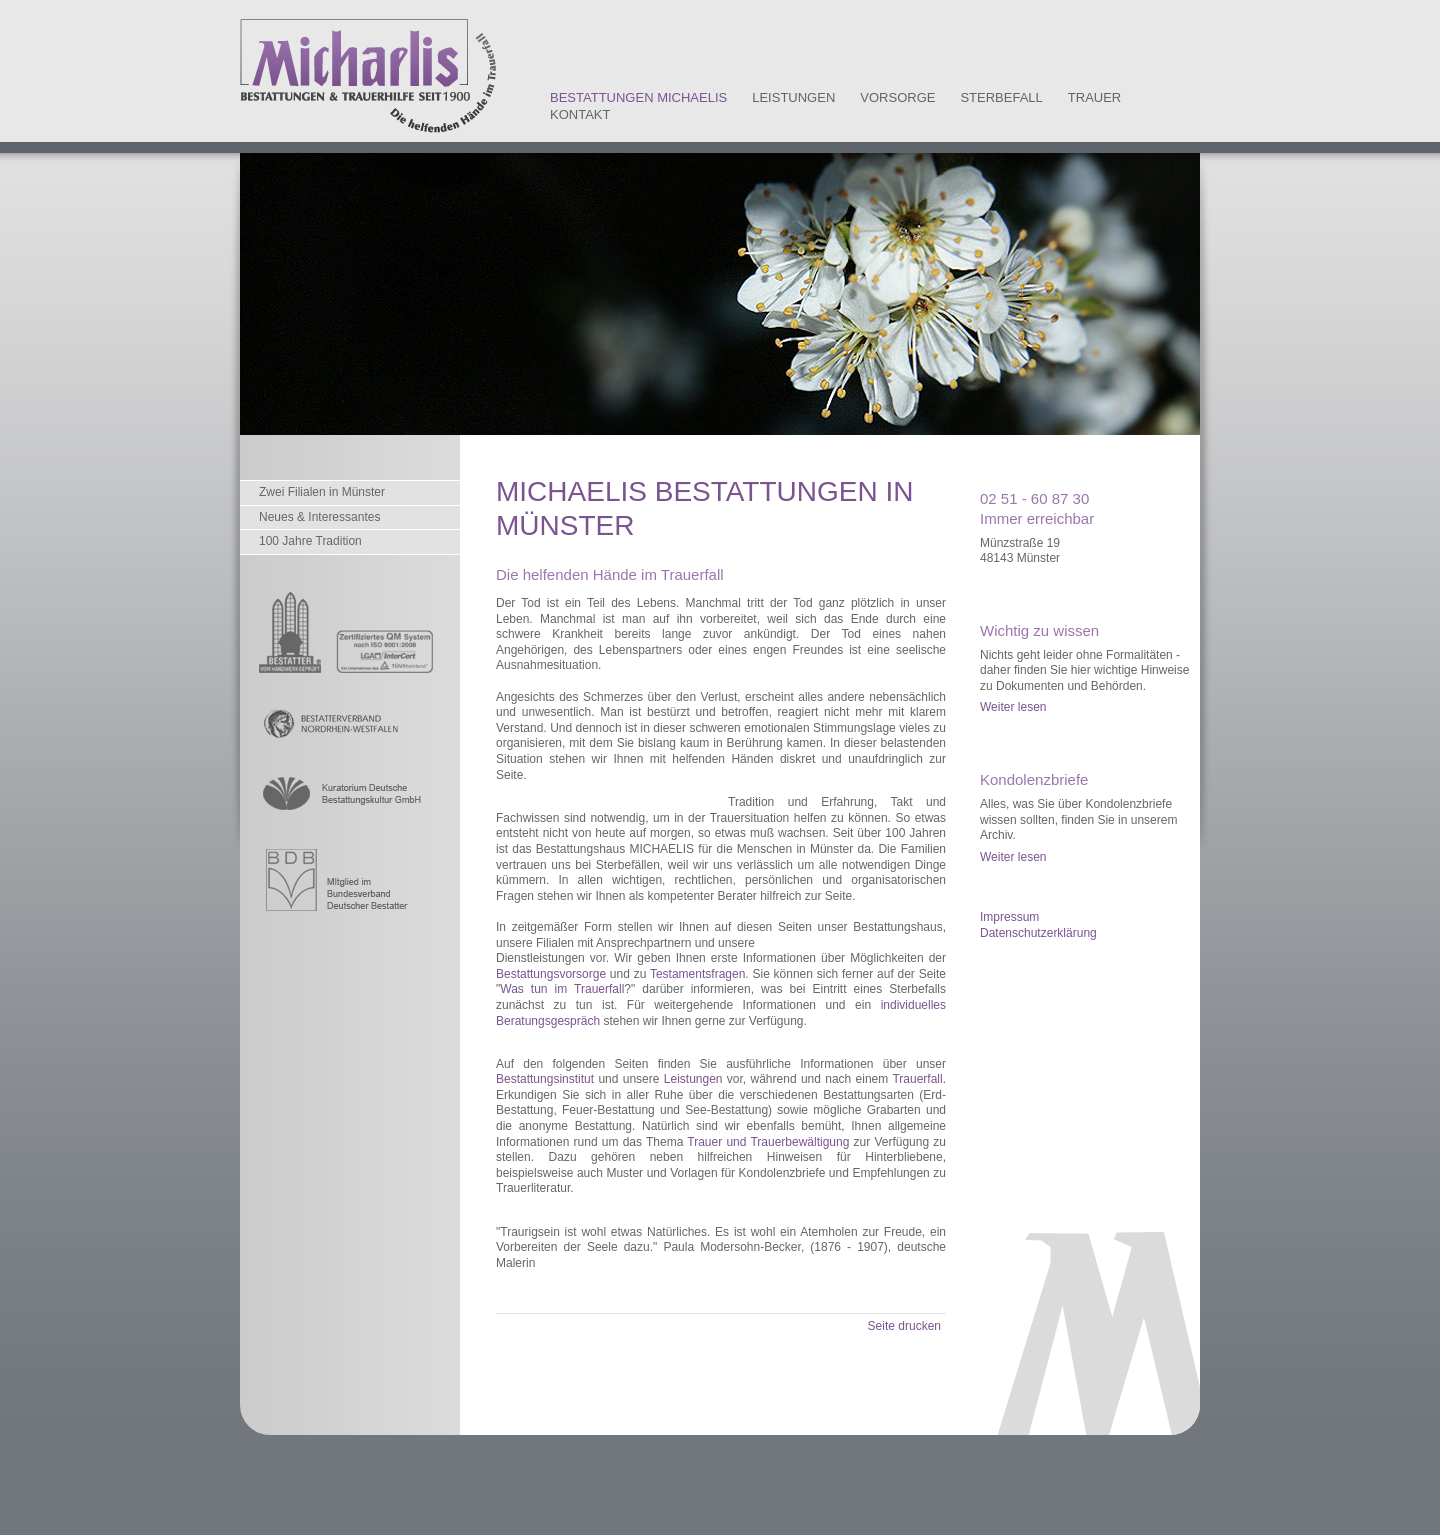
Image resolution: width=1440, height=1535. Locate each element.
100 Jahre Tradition (310, 541)
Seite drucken (904, 1326)
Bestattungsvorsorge (551, 974)
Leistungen (793, 97)
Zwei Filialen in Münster (322, 492)
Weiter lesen (1013, 707)
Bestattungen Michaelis (638, 97)
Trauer (1094, 97)
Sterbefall (1001, 97)
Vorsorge (897, 97)
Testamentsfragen (697, 974)
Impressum (1009, 917)
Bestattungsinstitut (545, 1079)
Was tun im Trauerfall (562, 989)
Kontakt (580, 114)
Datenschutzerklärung (1038, 933)
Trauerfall (917, 1079)
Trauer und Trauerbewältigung (768, 1142)
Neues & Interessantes (319, 517)
